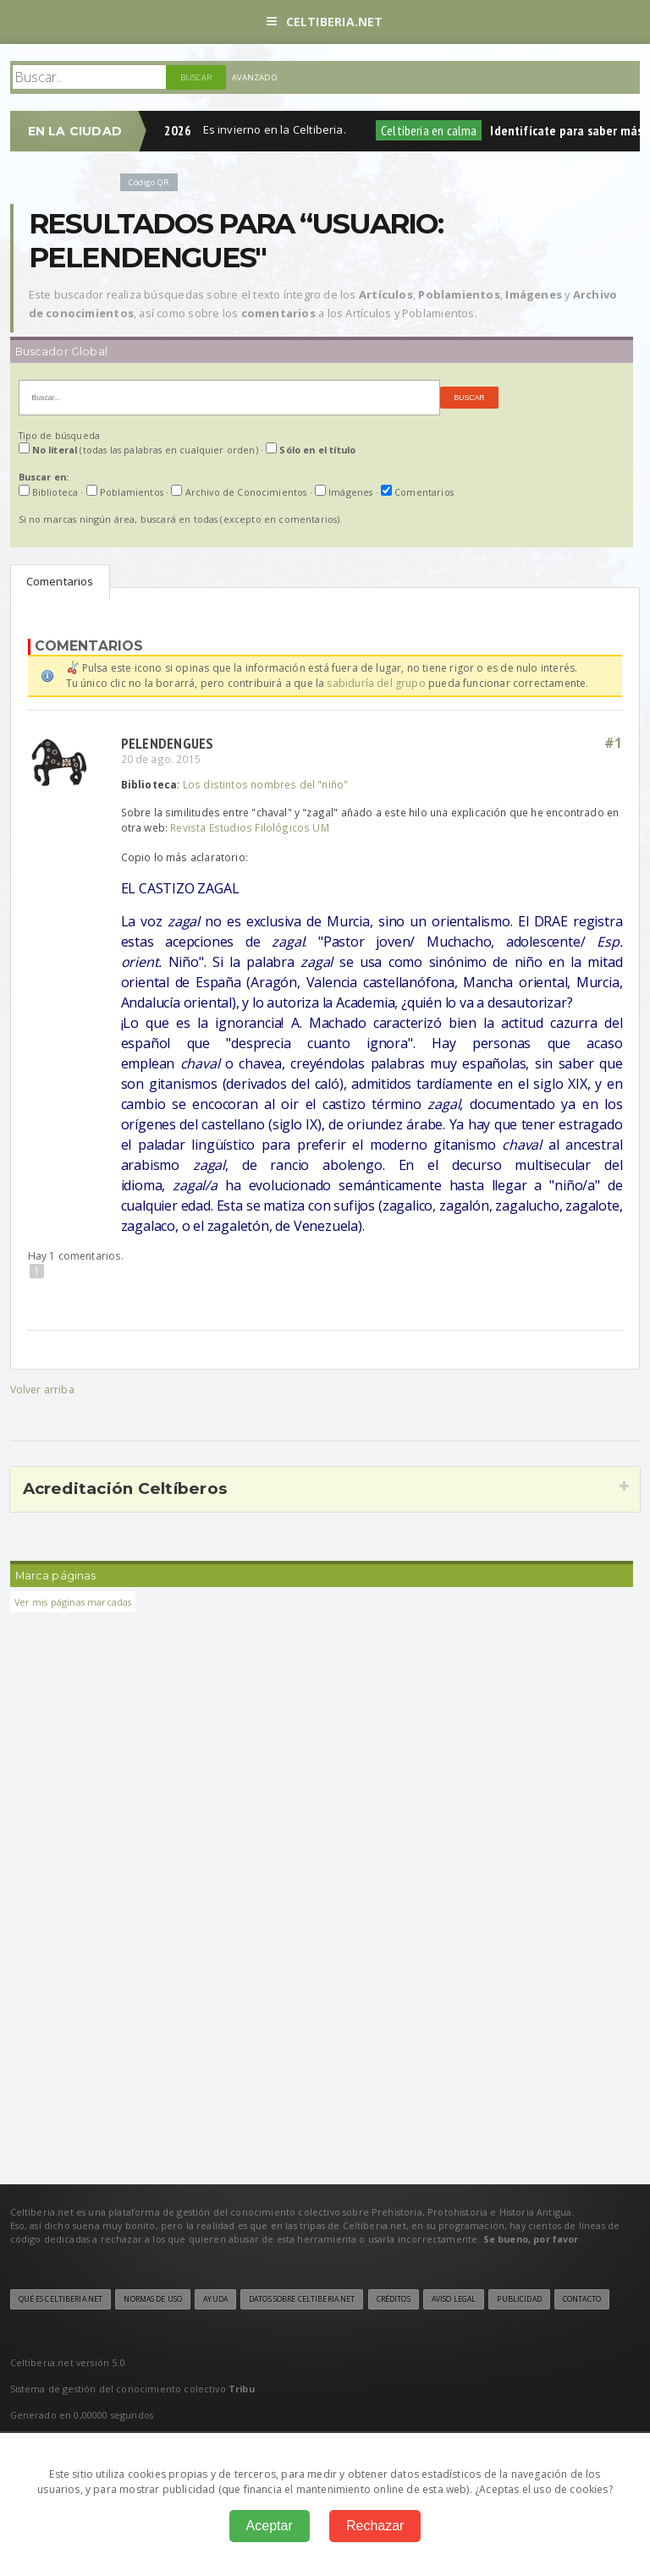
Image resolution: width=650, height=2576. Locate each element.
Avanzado (255, 77)
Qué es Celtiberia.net (61, 2299)
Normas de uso (153, 2299)
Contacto (582, 2299)
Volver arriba (42, 1389)
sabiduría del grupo (376, 683)
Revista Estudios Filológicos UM (249, 827)
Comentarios (60, 581)
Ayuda (215, 2299)
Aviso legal (454, 2299)
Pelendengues (167, 743)
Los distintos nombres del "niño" (266, 784)
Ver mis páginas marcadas (73, 1602)
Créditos (393, 2299)
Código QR (149, 182)
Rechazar (375, 2525)
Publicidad (519, 2299)
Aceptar (269, 2525)
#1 (613, 743)
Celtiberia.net (325, 22)
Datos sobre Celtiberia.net (302, 2299)
